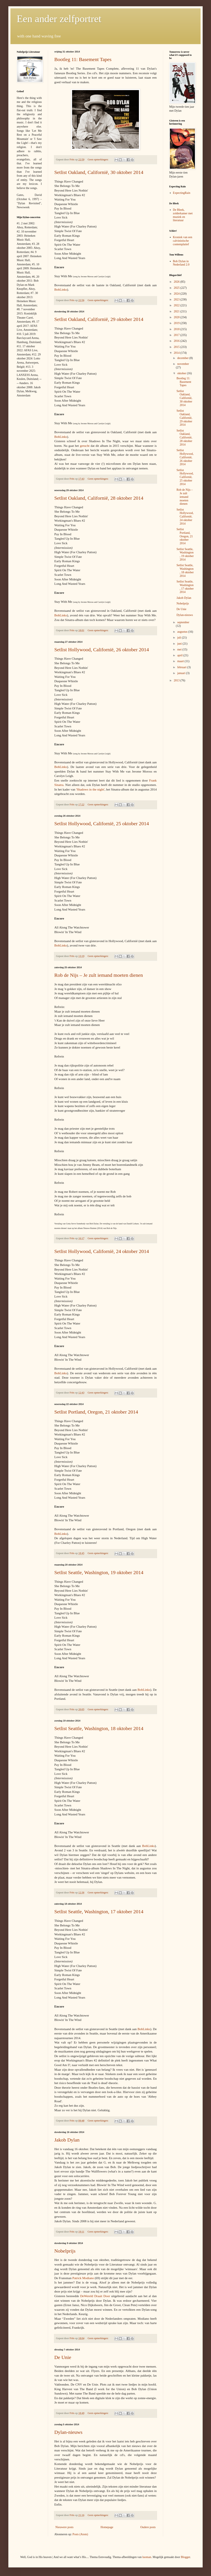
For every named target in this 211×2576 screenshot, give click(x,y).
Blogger (185, 2557)
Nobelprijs (64, 2251)
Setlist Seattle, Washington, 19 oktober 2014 (98, 1572)
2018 (177, 329)
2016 (177, 340)
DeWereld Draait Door (95, 2296)
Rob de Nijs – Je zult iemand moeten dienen (98, 975)
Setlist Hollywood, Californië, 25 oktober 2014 (101, 823)
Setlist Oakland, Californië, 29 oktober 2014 (98, 319)
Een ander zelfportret (59, 18)
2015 (177, 347)
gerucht (85, 445)
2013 (177, 680)
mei (179, 649)
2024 (177, 293)
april (180, 655)
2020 (177, 317)
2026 (177, 281)
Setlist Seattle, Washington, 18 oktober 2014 (98, 1728)
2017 (177, 335)
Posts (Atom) (80, 2534)
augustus (182, 631)
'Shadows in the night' (90, 789)
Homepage (106, 2527)
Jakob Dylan (67, 2140)
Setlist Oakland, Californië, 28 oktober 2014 (98, 498)
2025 (177, 287)
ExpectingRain (181, 192)
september (183, 622)
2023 (177, 299)
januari (181, 673)
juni (179, 643)
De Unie (62, 2357)
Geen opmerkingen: (98, 159)
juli (179, 637)
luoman (146, 2557)
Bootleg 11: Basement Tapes (83, 59)
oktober (182, 373)
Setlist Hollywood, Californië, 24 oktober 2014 (101, 1251)
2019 (177, 323)
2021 (177, 311)
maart (180, 661)
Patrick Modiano (83, 2278)
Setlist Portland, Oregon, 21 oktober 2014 (96, 1412)
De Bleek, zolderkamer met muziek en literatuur (183, 215)
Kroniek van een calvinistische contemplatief (182, 241)
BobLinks (60, 289)
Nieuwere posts (64, 2527)
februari (182, 667)
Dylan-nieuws (68, 2432)
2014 (177, 352)
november (183, 363)
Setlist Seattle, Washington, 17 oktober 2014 (98, 1911)
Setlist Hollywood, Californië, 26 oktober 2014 (101, 649)
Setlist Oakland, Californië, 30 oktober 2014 (98, 172)
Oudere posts (148, 2527)
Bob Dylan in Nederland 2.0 (181, 263)
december (183, 358)
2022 (177, 305)
